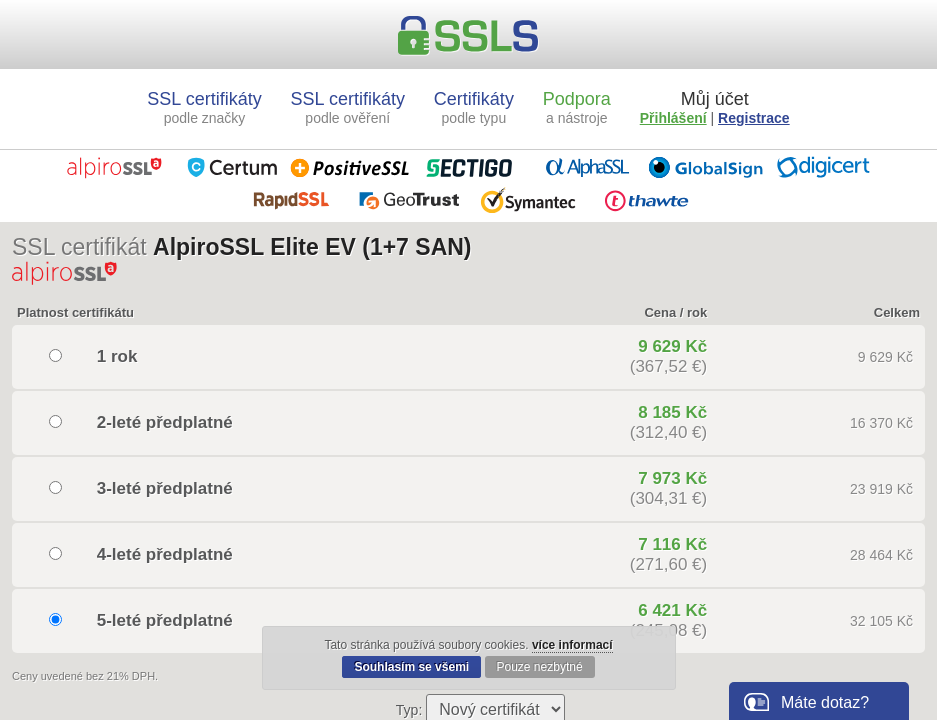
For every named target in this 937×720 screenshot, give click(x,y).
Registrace (754, 118)
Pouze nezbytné (540, 667)
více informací (572, 645)
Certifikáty (474, 107)
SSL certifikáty (204, 107)
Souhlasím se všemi (411, 667)
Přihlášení (673, 118)
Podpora (577, 107)
